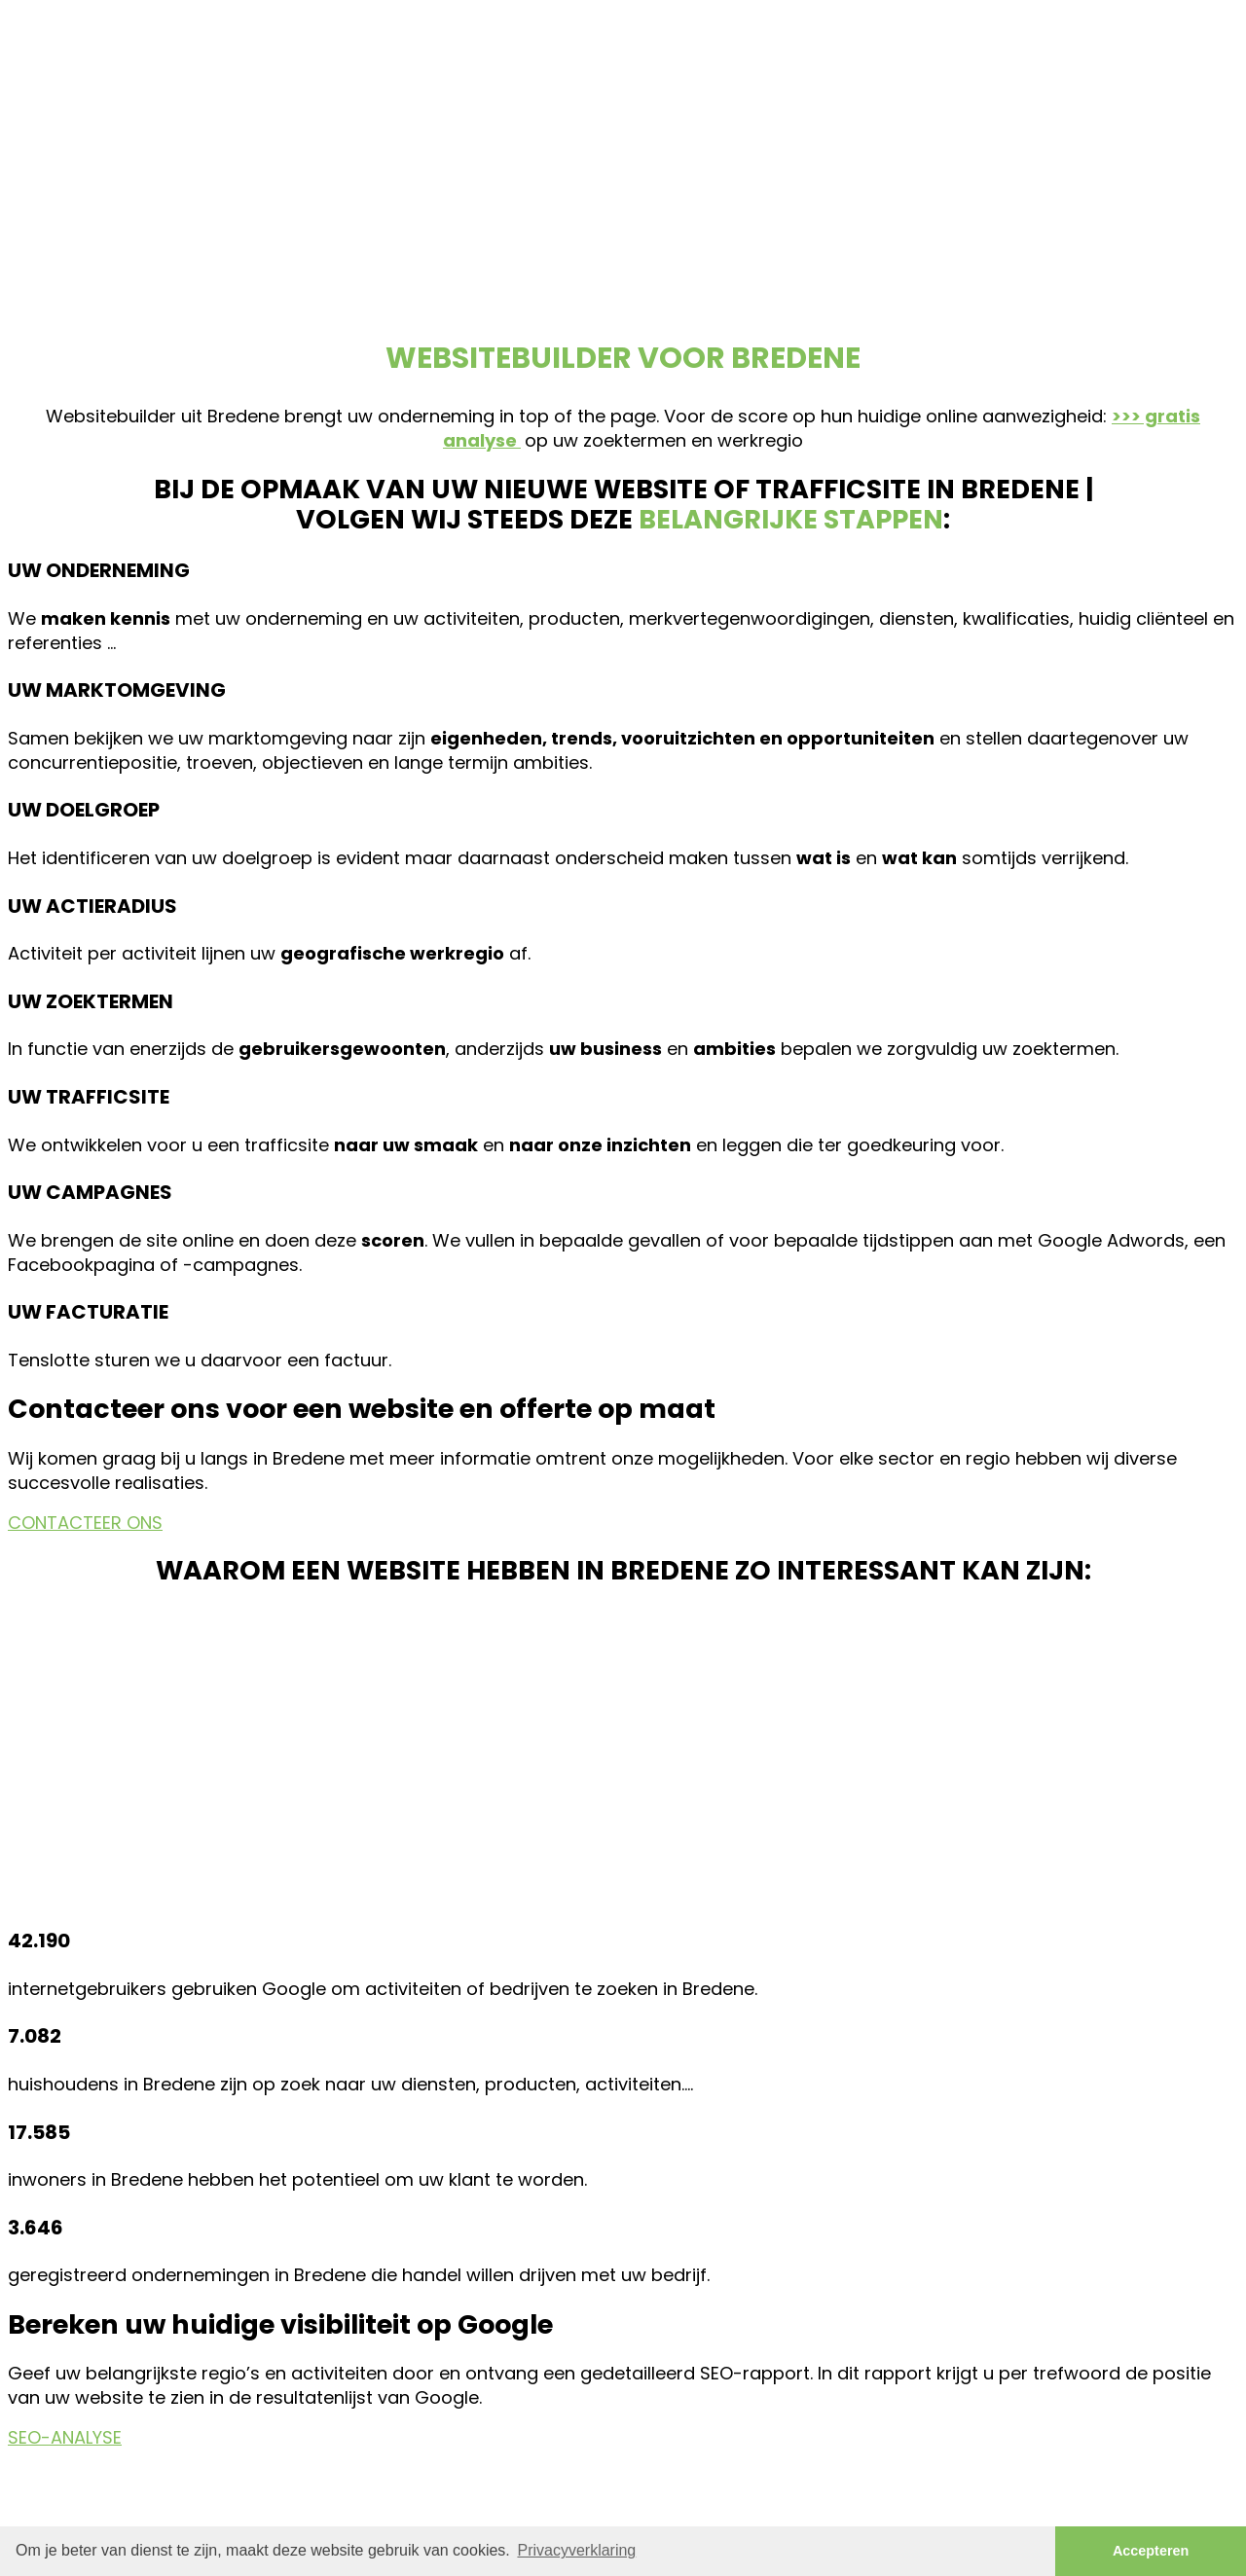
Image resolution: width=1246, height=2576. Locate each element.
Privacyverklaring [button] (576, 2550)
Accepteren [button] (1151, 2550)
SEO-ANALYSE (65, 2437)
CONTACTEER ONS (85, 1522)
